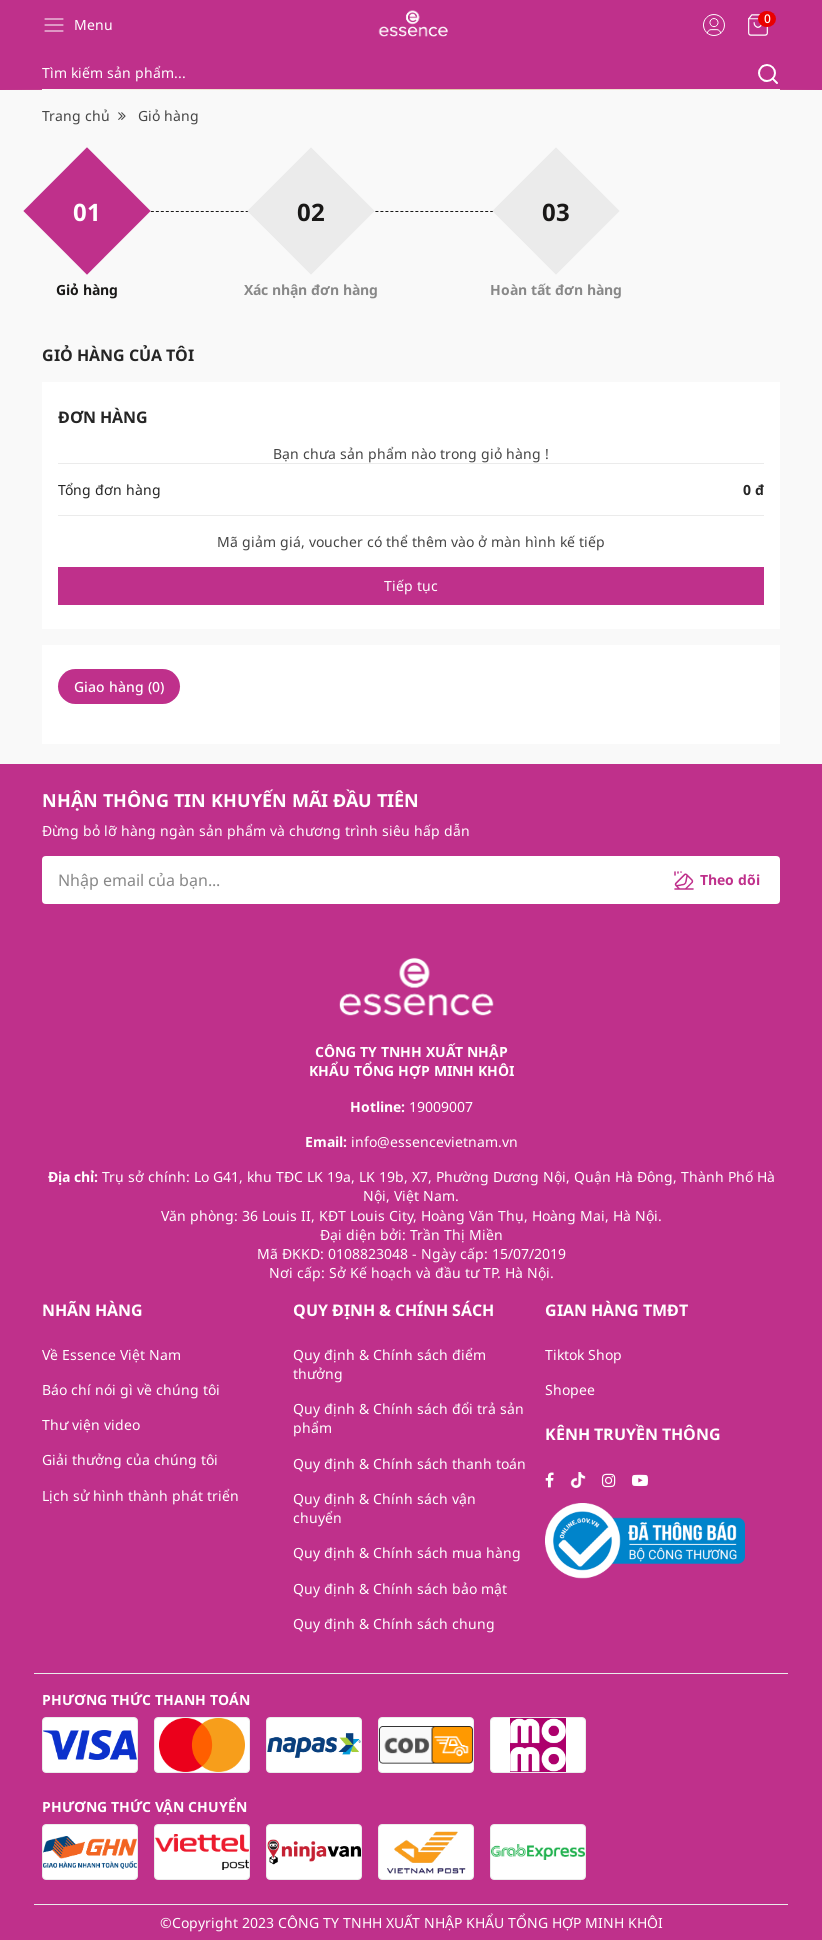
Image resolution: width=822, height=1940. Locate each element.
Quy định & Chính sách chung (394, 1623)
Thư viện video (91, 1424)
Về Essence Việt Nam (111, 1354)
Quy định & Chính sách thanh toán (409, 1463)
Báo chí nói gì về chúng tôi (131, 1389)
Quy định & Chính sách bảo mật (400, 1588)
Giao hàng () (119, 686)
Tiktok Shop (583, 1354)
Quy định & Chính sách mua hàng (407, 1552)
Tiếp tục (411, 585)
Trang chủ (76, 115)
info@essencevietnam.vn (434, 1141)
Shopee (570, 1389)
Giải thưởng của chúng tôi (130, 1459)
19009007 (441, 1106)
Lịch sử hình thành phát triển (140, 1495)
